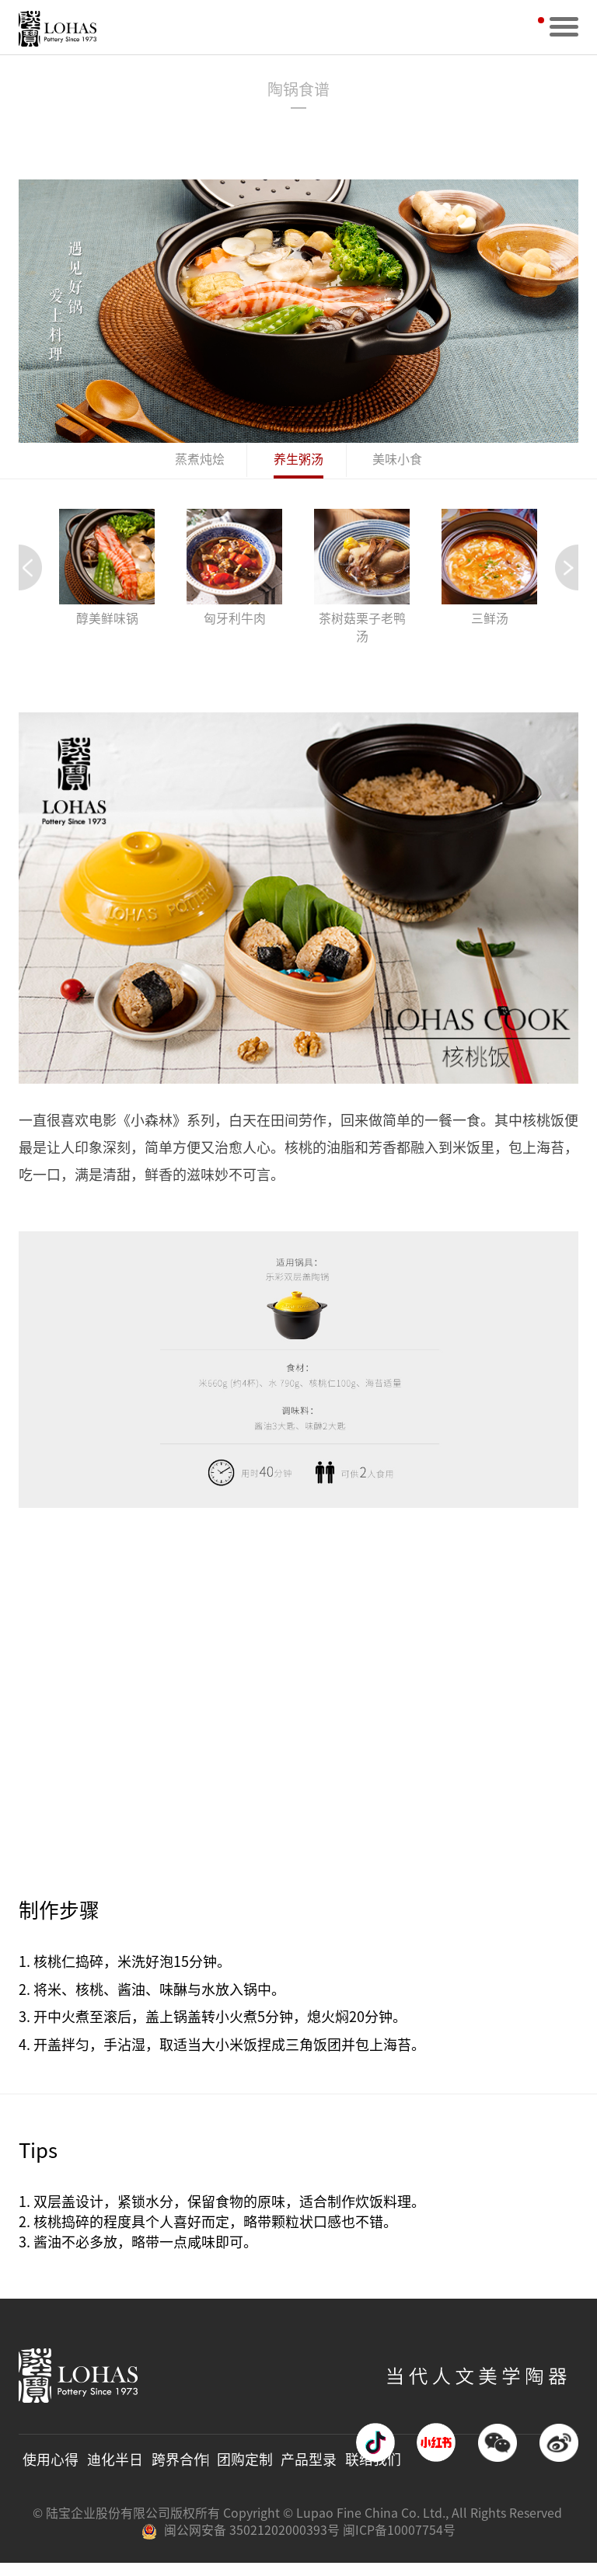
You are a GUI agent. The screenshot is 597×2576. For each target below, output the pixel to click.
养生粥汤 (298, 461)
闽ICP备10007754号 (399, 2543)
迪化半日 (114, 2472)
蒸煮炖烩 (199, 461)
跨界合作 (178, 2472)
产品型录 (306, 2472)
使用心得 (51, 2472)
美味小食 (398, 461)
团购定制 (243, 2472)
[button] (566, 570)
